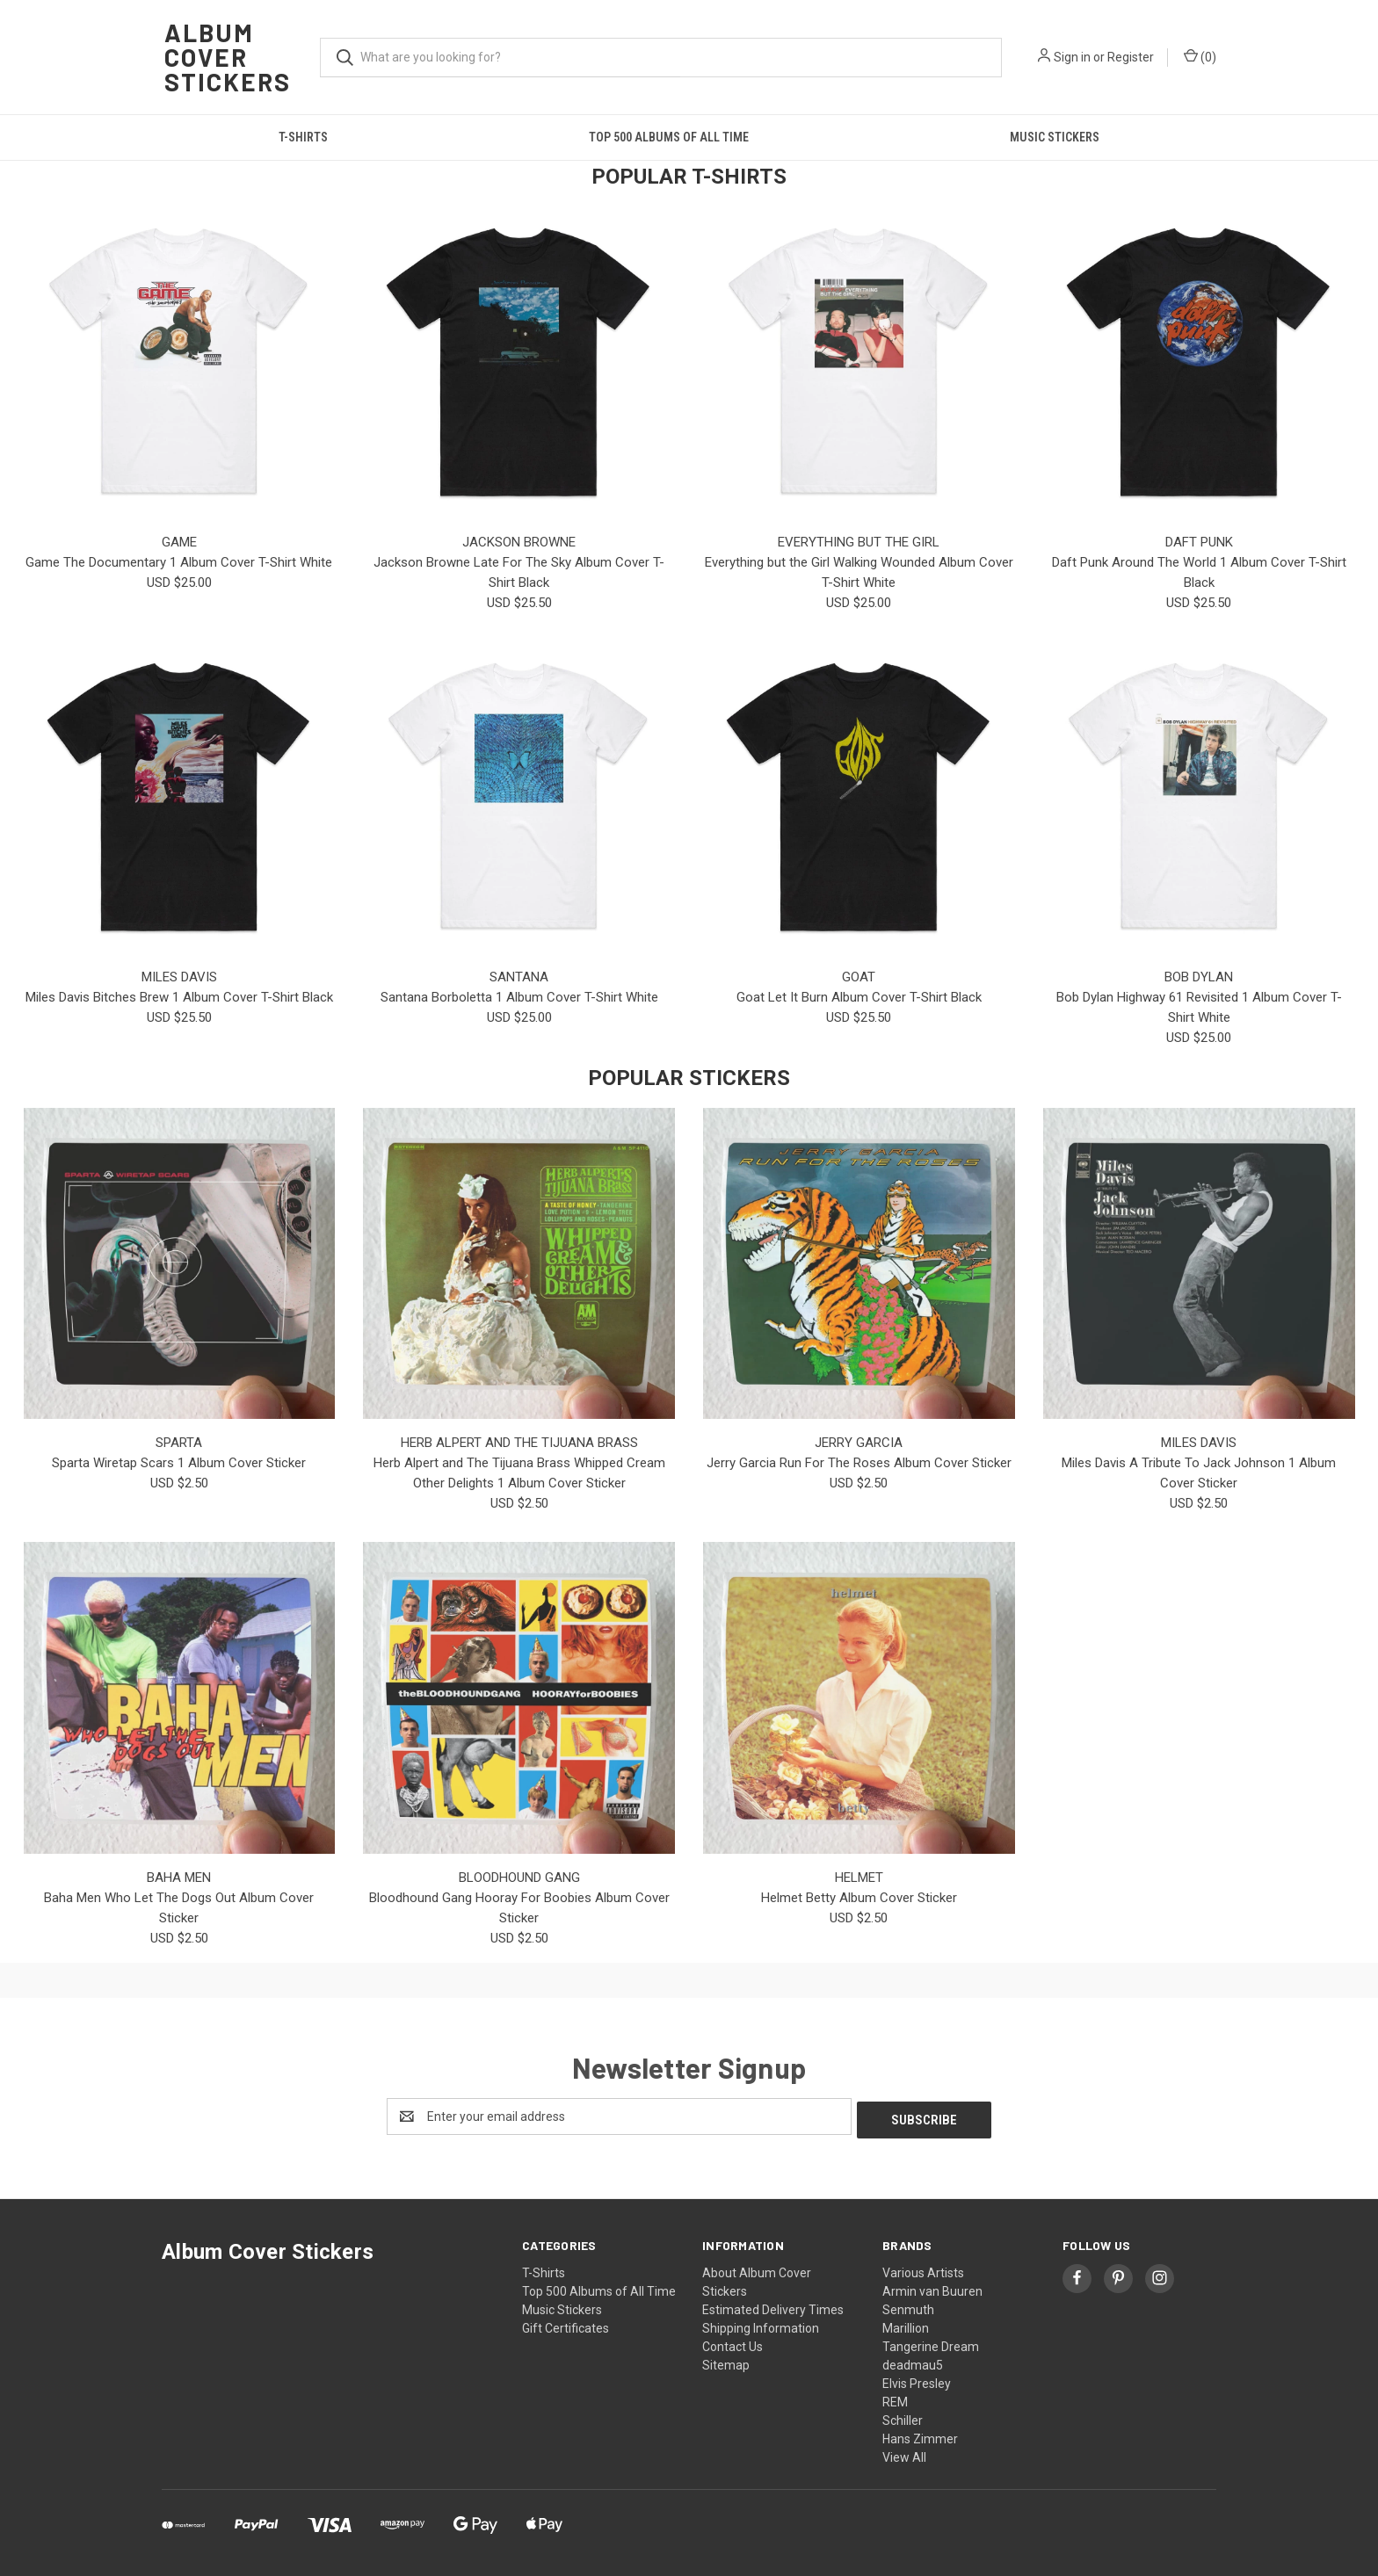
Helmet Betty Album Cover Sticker (859, 1898)
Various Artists (923, 2269)
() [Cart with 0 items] (1200, 56)
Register (1130, 57)
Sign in (1072, 57)
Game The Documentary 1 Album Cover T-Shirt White (178, 562)
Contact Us (732, 2343)
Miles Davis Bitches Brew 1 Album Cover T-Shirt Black (179, 997)
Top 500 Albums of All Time (669, 137)
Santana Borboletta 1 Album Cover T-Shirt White (519, 997)
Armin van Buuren (932, 2288)
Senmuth (908, 2306)
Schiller (902, 2417)
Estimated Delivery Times (773, 2306)
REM (895, 2398)
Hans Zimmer (920, 2435)
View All (904, 2454)
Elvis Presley (916, 2380)
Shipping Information (760, 2325)
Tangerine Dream (930, 2343)
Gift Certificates (565, 2325)
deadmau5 (912, 2362)
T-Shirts (303, 137)
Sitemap (726, 2362)
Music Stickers (1054, 137)
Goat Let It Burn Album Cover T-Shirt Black (859, 997)
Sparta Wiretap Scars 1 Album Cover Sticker (179, 1463)
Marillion (905, 2325)
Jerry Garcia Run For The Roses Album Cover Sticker (859, 1463)
